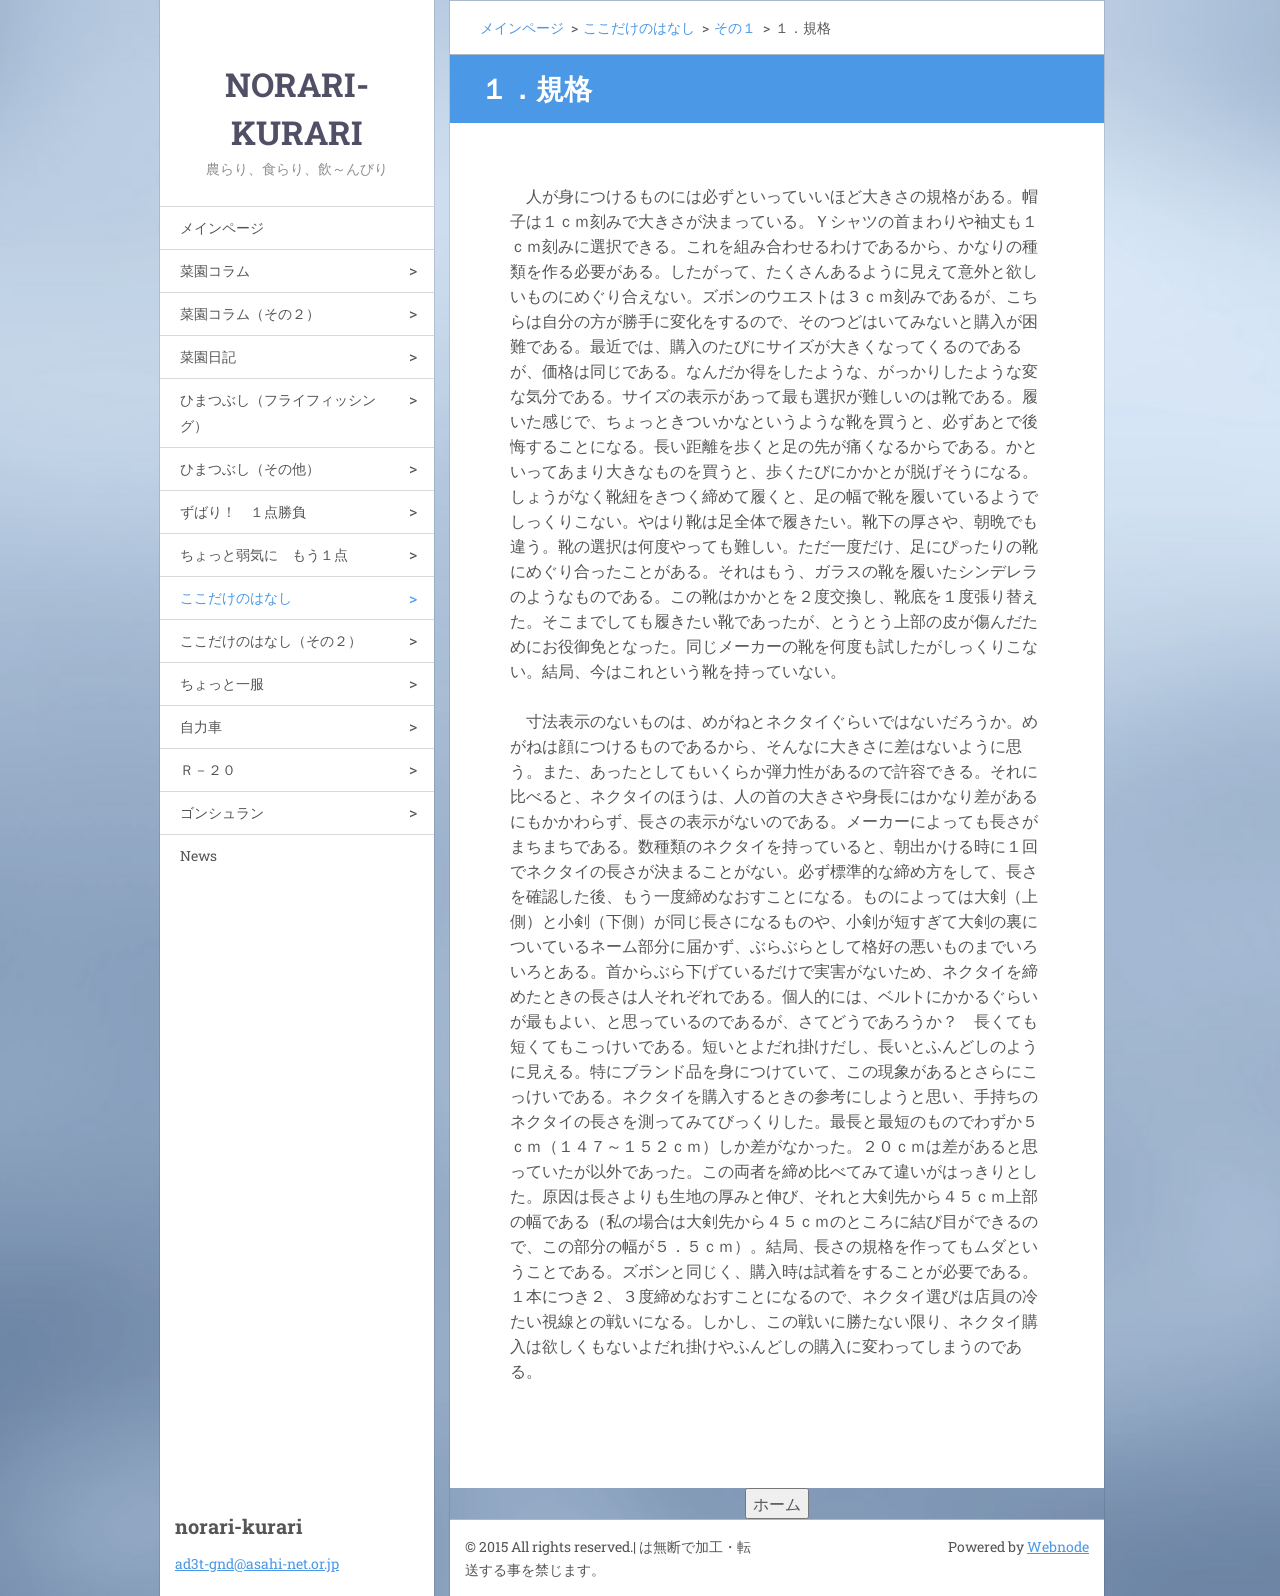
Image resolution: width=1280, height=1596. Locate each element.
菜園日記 (208, 356)
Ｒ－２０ (208, 769)
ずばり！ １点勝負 (243, 511)
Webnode (1058, 1546)
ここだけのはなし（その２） (271, 640)
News (198, 855)
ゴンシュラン (222, 812)
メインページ (222, 227)
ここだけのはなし (236, 597)
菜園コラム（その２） (250, 313)
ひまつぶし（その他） (250, 468)
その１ (735, 27)
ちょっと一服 (222, 683)
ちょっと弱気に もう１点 (264, 554)
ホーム (777, 1503)
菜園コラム (215, 270)
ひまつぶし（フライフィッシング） (278, 412)
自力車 (201, 726)
